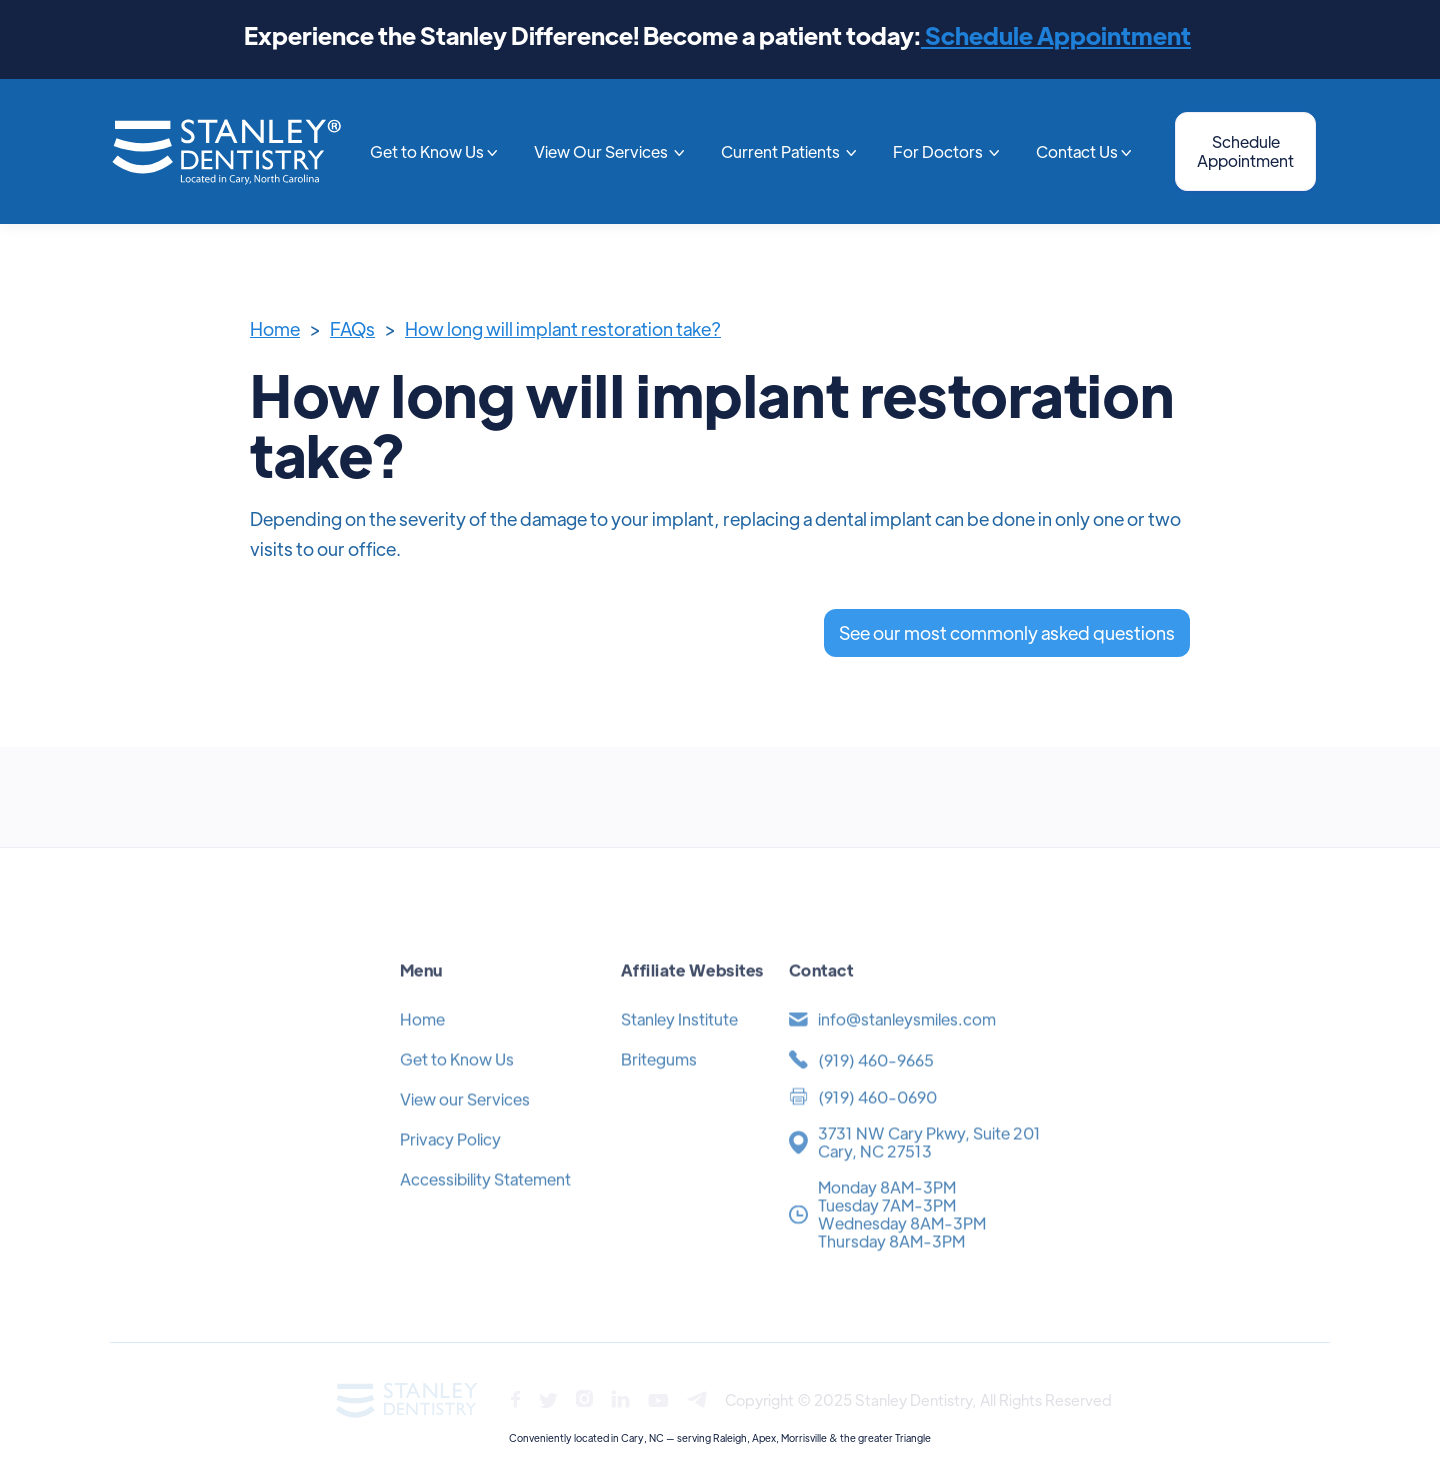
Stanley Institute (679, 1050)
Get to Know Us (457, 1090)
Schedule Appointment (1056, 34)
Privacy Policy (450, 1170)
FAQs (352, 328)
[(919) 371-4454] (914, 1091)
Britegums (659, 1090)
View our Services (465, 1130)
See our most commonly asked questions (1007, 632)
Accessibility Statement (485, 1210)
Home (275, 328)
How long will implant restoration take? (563, 328)
